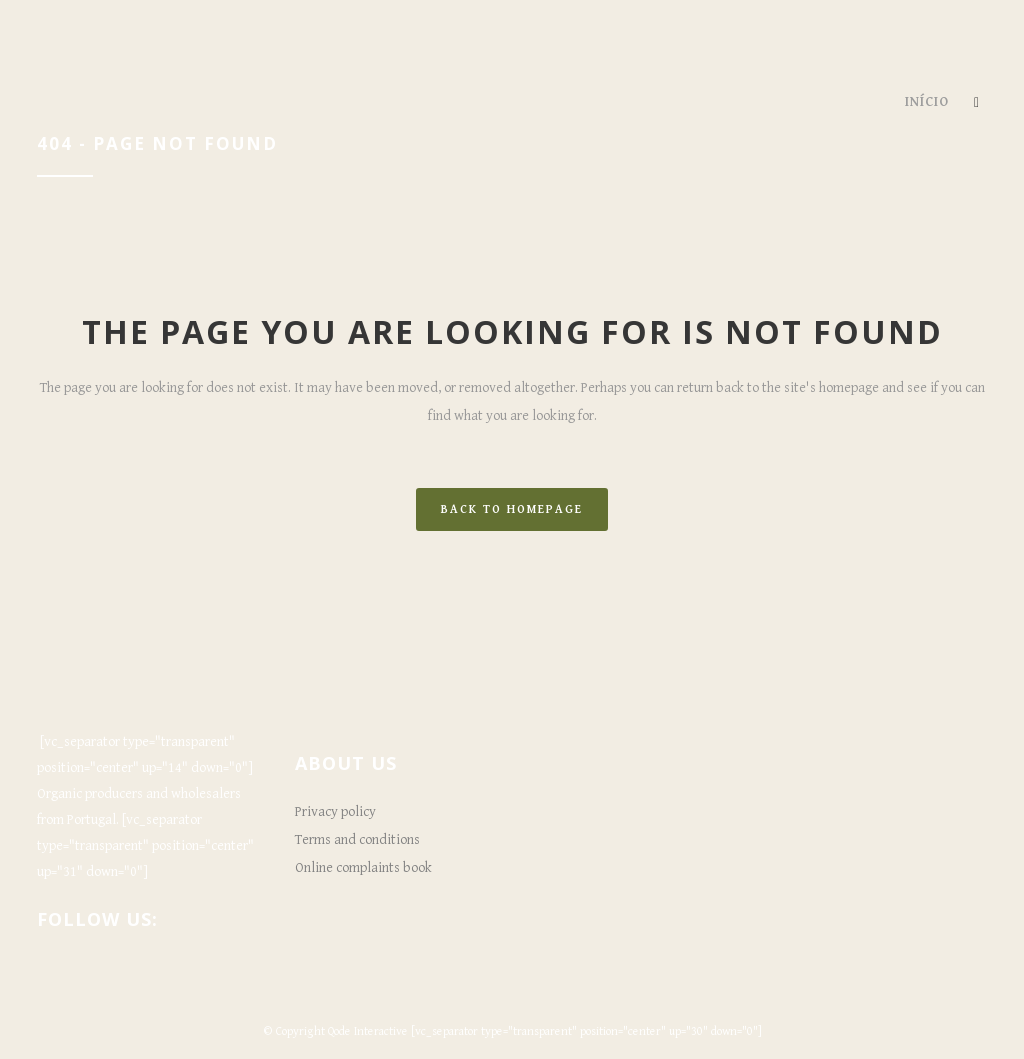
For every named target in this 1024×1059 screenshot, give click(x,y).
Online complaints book (363, 868)
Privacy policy (335, 812)
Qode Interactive (368, 1031)
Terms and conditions (357, 840)
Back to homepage (512, 509)
